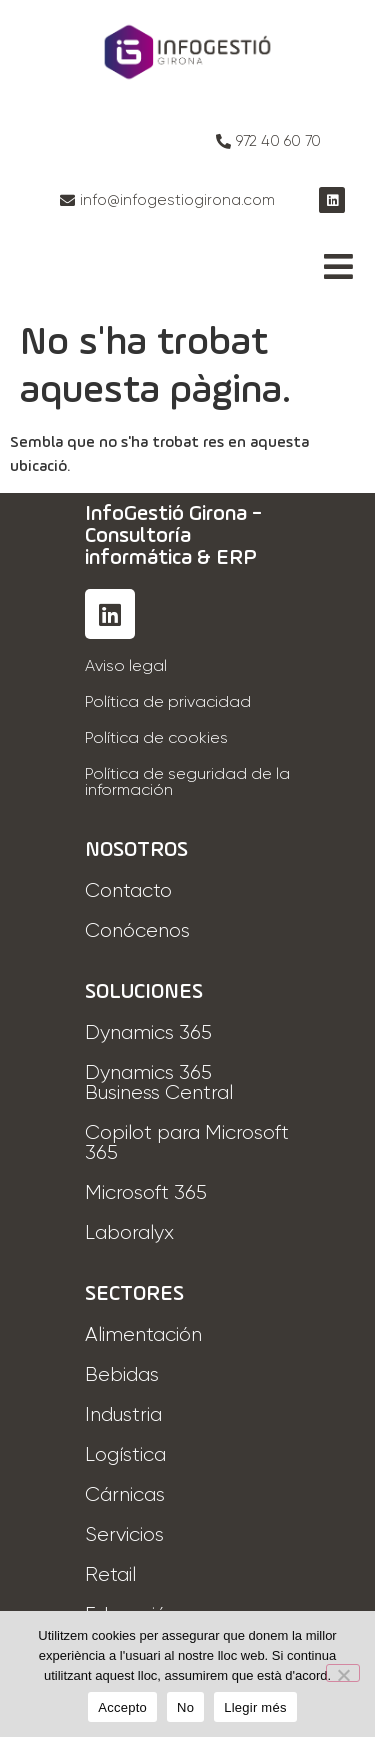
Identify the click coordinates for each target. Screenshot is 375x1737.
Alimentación (143, 1335)
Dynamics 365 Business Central (159, 1083)
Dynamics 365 (148, 1033)
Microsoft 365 (146, 1193)
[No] (343, 1673)
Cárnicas (125, 1495)
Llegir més (255, 1707)
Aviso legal (126, 667)
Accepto (122, 1707)
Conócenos (137, 931)
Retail (110, 1575)
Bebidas (122, 1375)
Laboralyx (129, 1233)
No (185, 1707)
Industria (123, 1415)
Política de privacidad (168, 703)
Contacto (128, 891)
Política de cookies (156, 739)
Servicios (124, 1535)
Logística (125, 1455)
